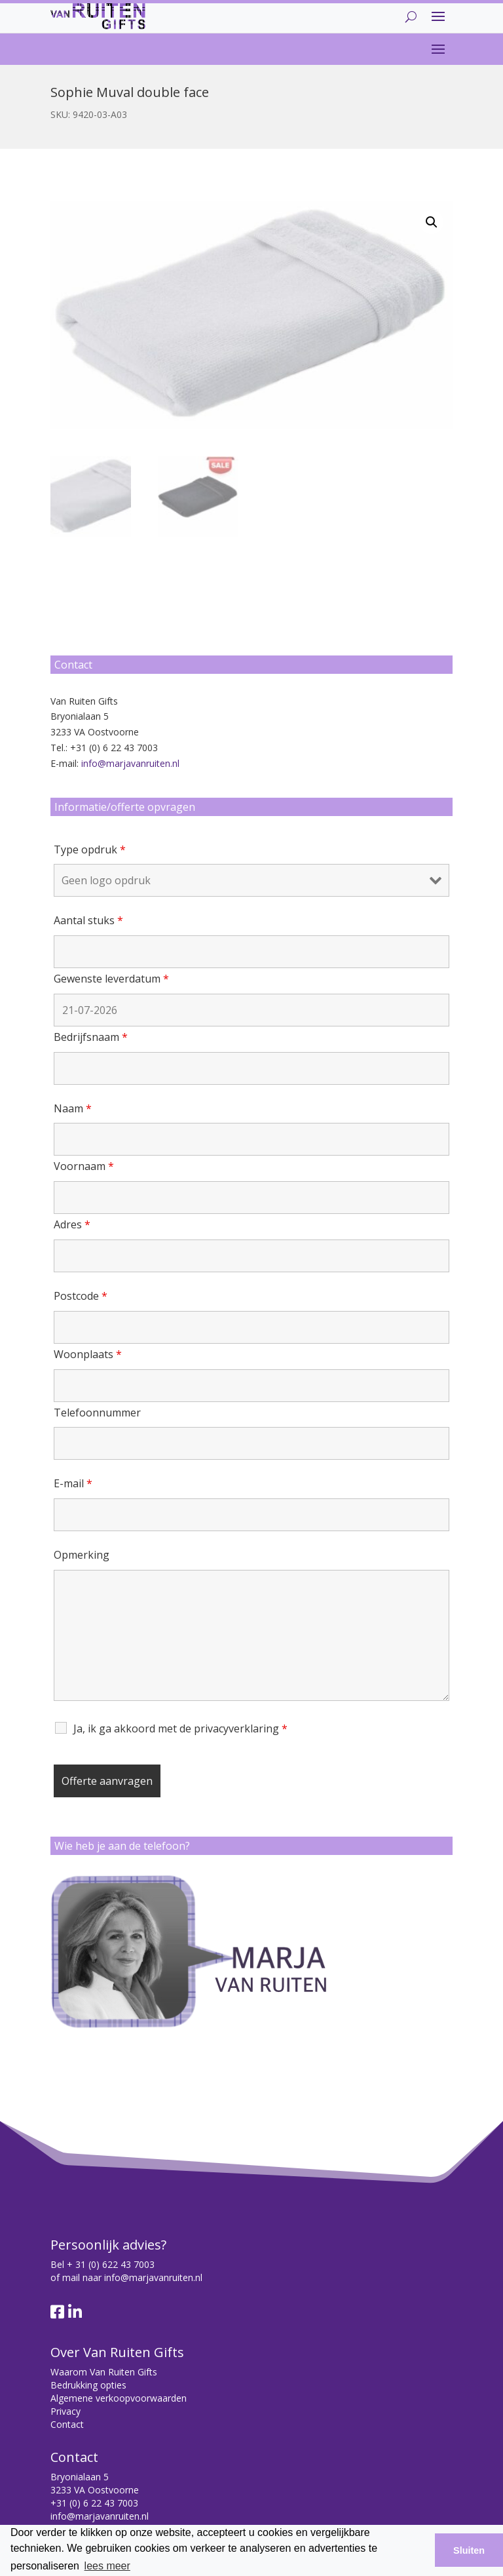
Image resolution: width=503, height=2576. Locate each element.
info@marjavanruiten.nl (130, 763)
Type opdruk (90, 849)
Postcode (80, 1296)
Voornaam (84, 1166)
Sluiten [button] (469, 2550)
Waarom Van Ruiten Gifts (103, 2372)
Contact (67, 2424)
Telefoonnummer (97, 1412)
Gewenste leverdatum (111, 978)
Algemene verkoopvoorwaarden (118, 2398)
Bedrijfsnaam (91, 1037)
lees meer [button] (107, 2565)
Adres (72, 1224)
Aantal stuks (88, 920)
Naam (73, 1108)
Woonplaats (88, 1354)
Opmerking (81, 1555)
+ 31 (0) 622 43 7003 (111, 2264)
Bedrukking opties (88, 2385)
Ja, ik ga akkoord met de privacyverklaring (180, 1728)
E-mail (73, 1483)
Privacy (65, 2411)
